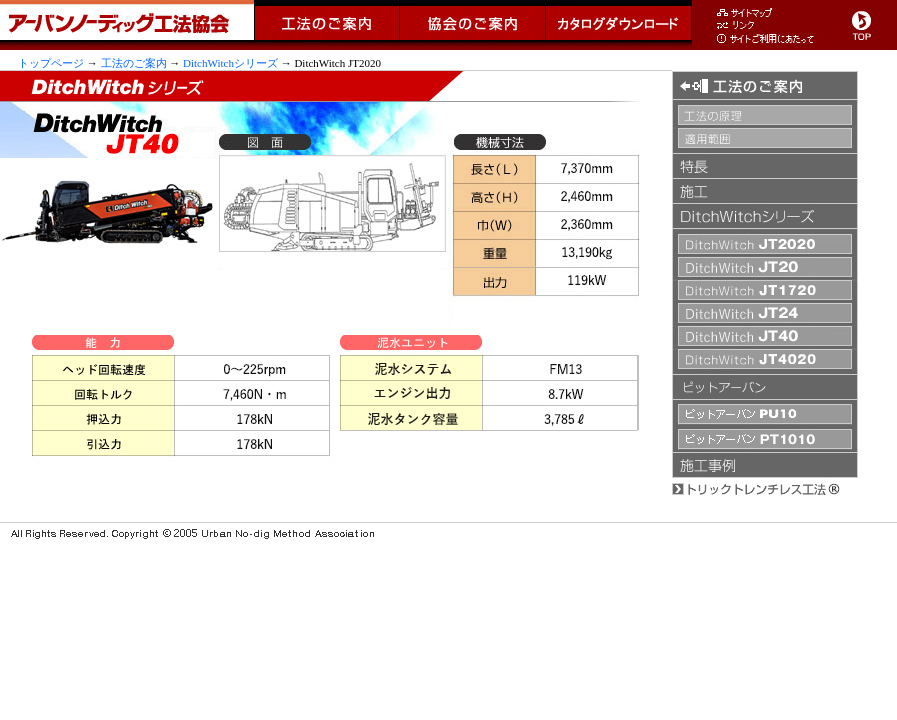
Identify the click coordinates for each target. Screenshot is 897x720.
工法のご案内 (134, 63)
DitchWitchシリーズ (230, 63)
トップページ (51, 63)
